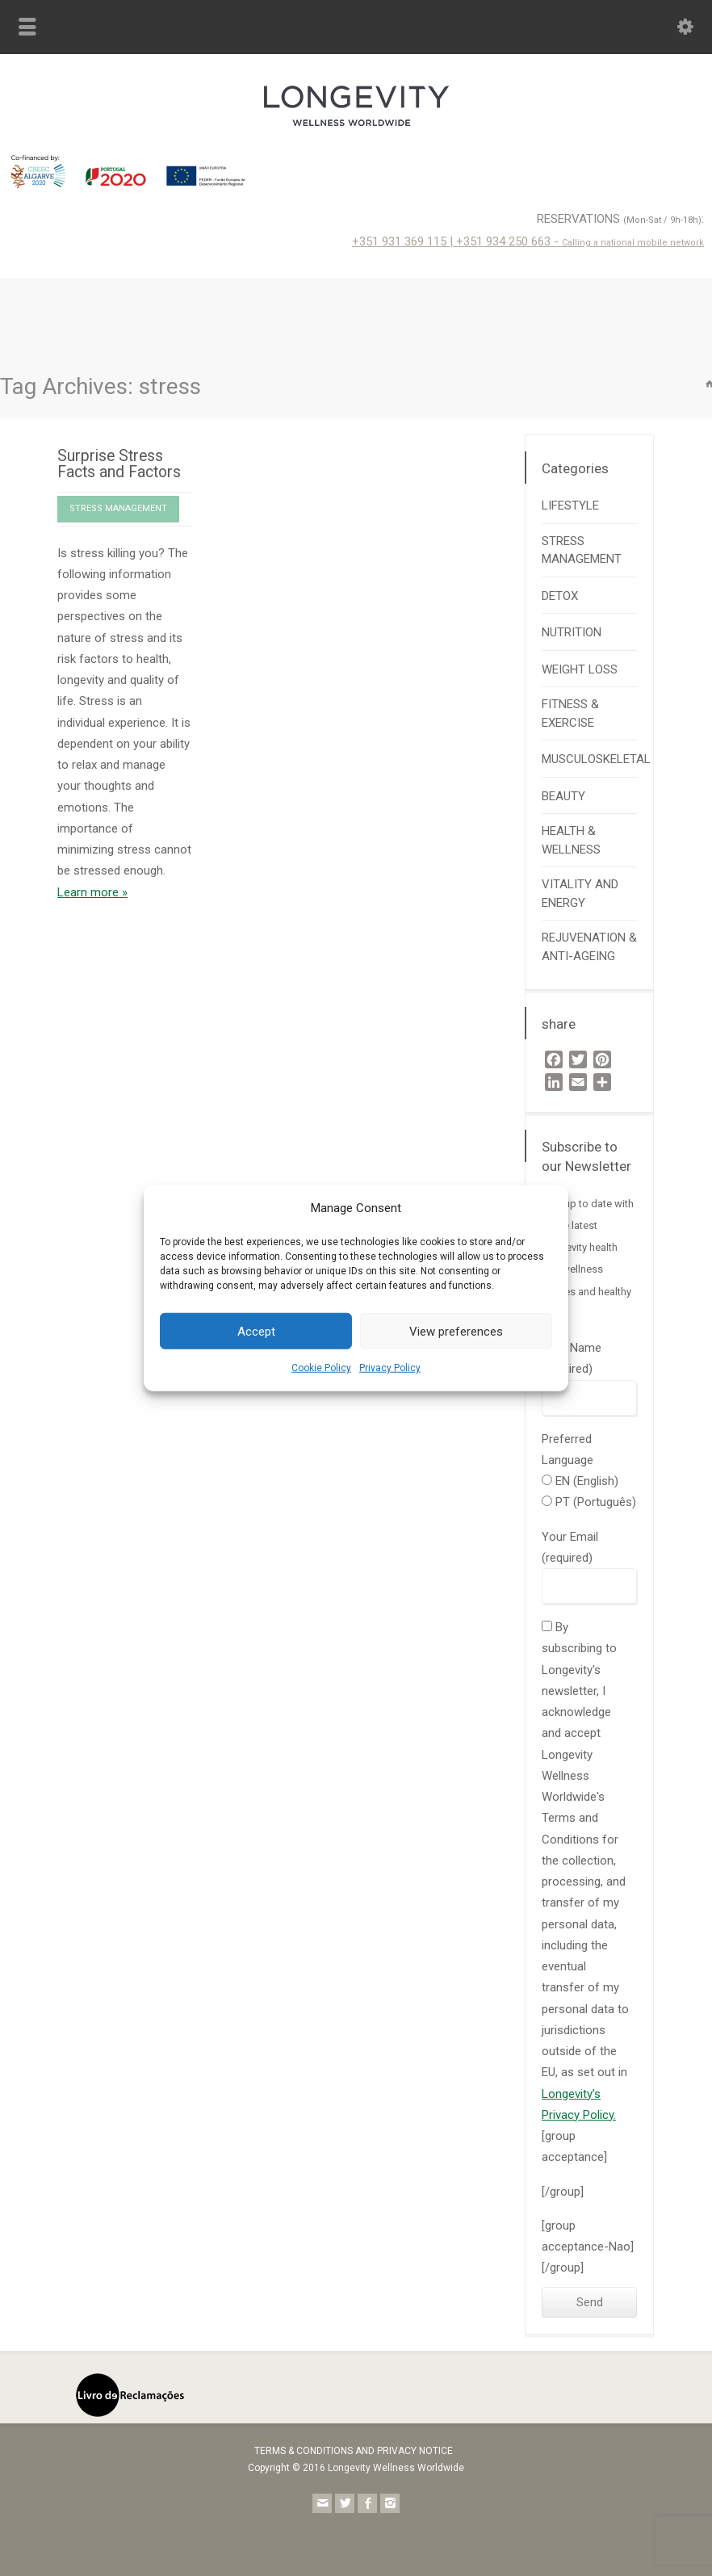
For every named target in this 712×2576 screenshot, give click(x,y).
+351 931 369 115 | (404, 241)
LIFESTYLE (570, 505)
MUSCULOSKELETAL (596, 759)
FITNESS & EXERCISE (570, 713)
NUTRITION (571, 632)
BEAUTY (563, 796)
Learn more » (92, 892)
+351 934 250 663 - (580, 241)
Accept (256, 1331)
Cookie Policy (321, 1368)
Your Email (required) (589, 1561)
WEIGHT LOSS (580, 669)
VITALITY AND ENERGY (580, 893)
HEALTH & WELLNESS (571, 840)
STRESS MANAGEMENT (118, 508)
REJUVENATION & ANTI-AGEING (589, 946)
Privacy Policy (390, 1368)
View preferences (456, 1331)
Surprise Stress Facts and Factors (119, 464)
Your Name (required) (589, 1372)
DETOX (560, 596)
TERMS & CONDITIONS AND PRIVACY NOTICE (353, 2450)
